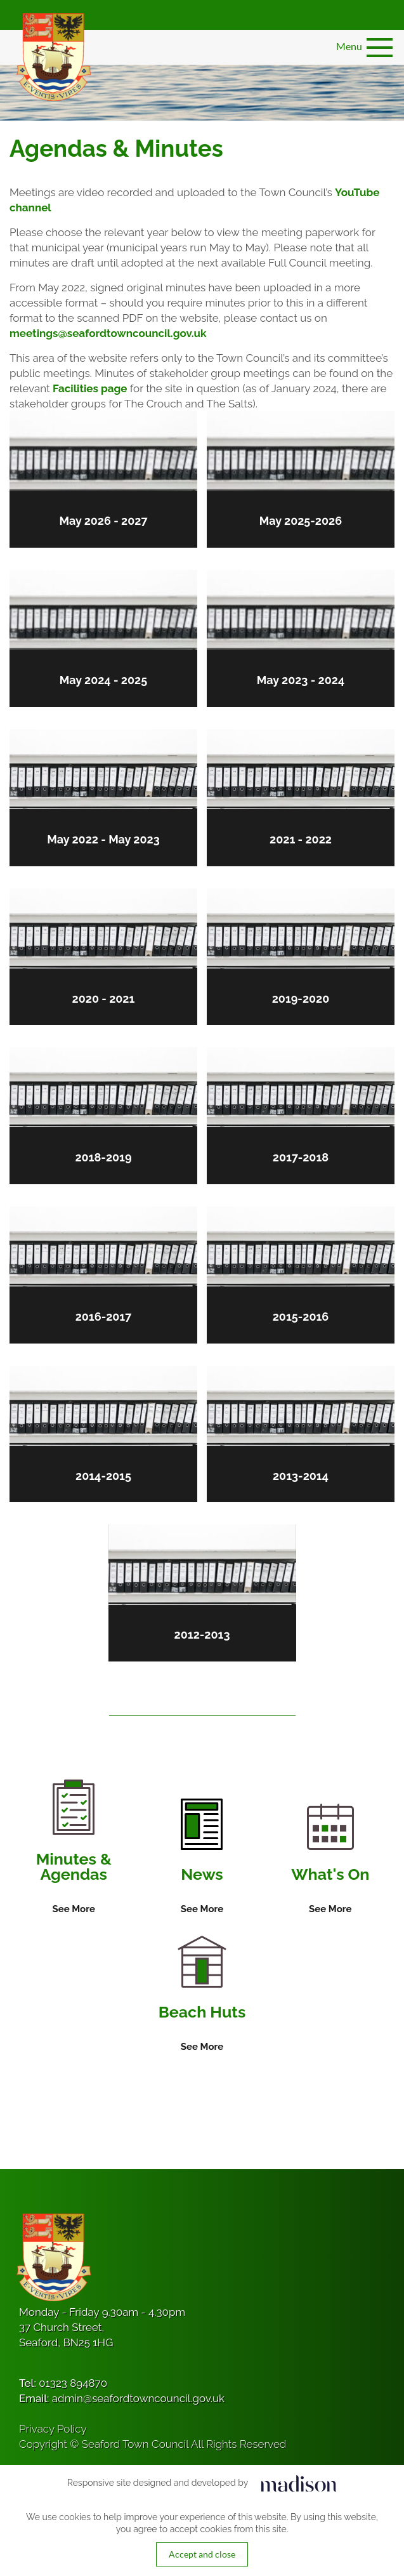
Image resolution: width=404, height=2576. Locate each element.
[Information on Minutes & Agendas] (74, 1848)
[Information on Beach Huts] (202, 1995)
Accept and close (202, 2554)
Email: (122, 2398)
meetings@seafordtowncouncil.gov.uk (108, 333)
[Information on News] (202, 1858)
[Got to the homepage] (52, 57)
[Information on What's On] (330, 1860)
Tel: (63, 2383)
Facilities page (90, 388)
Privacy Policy (53, 2428)
